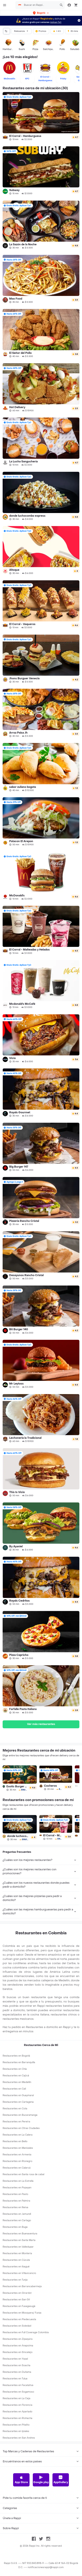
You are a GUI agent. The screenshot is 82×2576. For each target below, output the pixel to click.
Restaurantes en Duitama (17, 2372)
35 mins (72, 31)
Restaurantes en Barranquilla (19, 2062)
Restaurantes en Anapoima (18, 2345)
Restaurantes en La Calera (17, 2134)
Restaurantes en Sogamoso (18, 2391)
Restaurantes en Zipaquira (17, 2339)
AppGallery (60, 2479)
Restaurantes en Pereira (16, 2121)
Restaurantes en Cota (15, 2108)
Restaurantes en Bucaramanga (20, 2115)
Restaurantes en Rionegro (17, 2161)
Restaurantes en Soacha (16, 2365)
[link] (41, 116)
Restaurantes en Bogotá (16, 2055)
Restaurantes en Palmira (16, 2200)
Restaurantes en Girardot (17, 2293)
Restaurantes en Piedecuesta (19, 2319)
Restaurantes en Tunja (15, 2279)
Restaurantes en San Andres (19, 2437)
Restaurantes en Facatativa (18, 2385)
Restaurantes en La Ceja (16, 2398)
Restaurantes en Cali (14, 2088)
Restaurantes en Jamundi (17, 2214)
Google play (41, 2479)
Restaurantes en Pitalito (16, 2424)
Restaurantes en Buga (15, 2227)
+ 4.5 (57, 31)
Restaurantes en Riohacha (17, 2418)
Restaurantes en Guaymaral (18, 2095)
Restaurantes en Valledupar (18, 2246)
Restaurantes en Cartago (17, 2220)
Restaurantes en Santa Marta (19, 2240)
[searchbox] (40, 5)
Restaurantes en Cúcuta (16, 2260)
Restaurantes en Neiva (15, 2207)
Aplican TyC (56, 22)
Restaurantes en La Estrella (18, 2181)
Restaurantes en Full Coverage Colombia (26, 2332)
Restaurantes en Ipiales (16, 2431)
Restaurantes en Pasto (15, 2194)
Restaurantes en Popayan (17, 2187)
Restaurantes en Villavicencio (19, 2273)
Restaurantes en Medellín (17, 2082)
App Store (21, 2479)
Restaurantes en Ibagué (16, 2266)
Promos (40, 31)
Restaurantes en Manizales (18, 2148)
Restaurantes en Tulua (15, 2378)
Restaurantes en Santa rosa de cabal (23, 2174)
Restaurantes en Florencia (17, 2405)
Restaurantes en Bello (15, 2141)
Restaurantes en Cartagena (18, 2102)
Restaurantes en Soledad (17, 2325)
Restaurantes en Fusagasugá (19, 2306)
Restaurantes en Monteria (17, 2253)
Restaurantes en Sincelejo (17, 2352)
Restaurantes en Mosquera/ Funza (22, 2312)
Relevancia (21, 30)
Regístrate (46, 18)
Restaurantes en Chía (15, 2069)
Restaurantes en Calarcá (17, 2167)
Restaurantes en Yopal (15, 2358)
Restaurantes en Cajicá (16, 2075)
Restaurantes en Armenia (17, 2154)
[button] (41, 13)
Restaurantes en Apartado (17, 2411)
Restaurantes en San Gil (16, 2299)
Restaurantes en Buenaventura (20, 2233)
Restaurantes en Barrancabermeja (22, 2286)
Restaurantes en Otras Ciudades (21, 2128)
